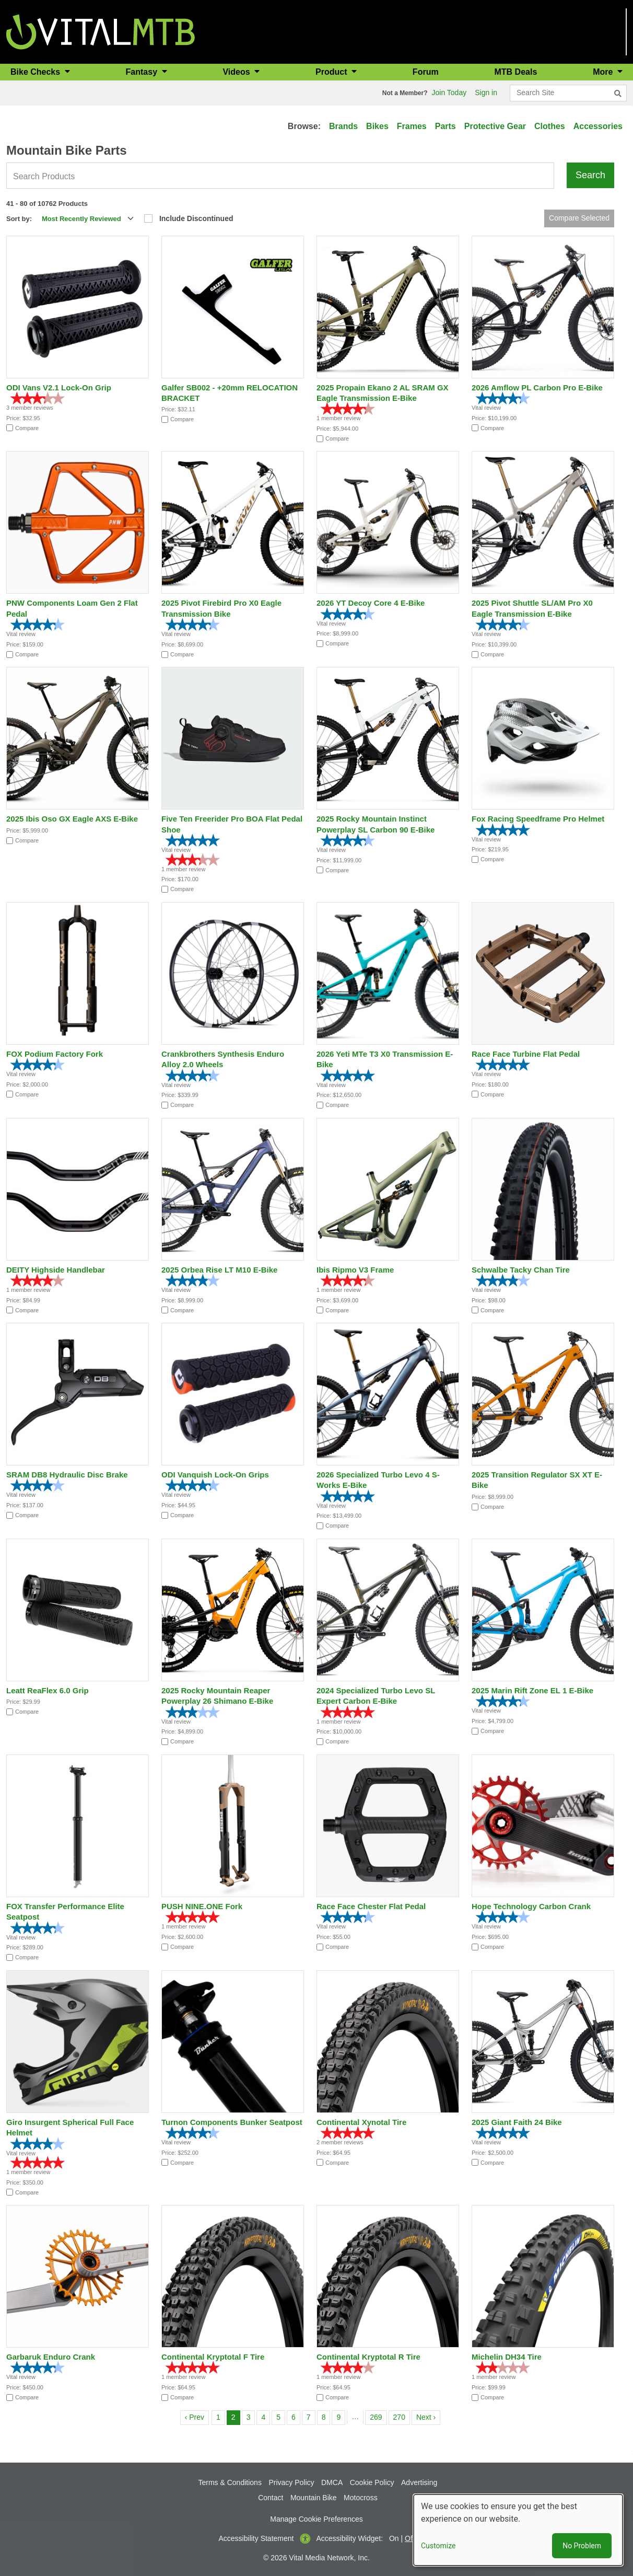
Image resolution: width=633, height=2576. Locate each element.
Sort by (18, 219)
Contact (270, 2497)
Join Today (449, 92)
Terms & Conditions (230, 2482)
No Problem (581, 2546)
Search (590, 175)
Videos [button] (237, 71)
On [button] (394, 2538)
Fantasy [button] (143, 71)
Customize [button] (438, 2546)
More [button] (604, 71)
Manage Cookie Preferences (316, 2519)
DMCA (332, 2482)
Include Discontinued (196, 218)
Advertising (419, 2482)
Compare (27, 428)
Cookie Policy (372, 2482)
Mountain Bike (313, 2497)
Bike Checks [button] (36, 71)
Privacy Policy (291, 2482)
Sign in (486, 92)
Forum (426, 71)
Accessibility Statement (256, 2538)
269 (377, 2416)
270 (401, 2416)
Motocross (361, 2497)
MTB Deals (516, 71)
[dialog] (518, 2530)
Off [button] (409, 2538)
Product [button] (332, 71)
